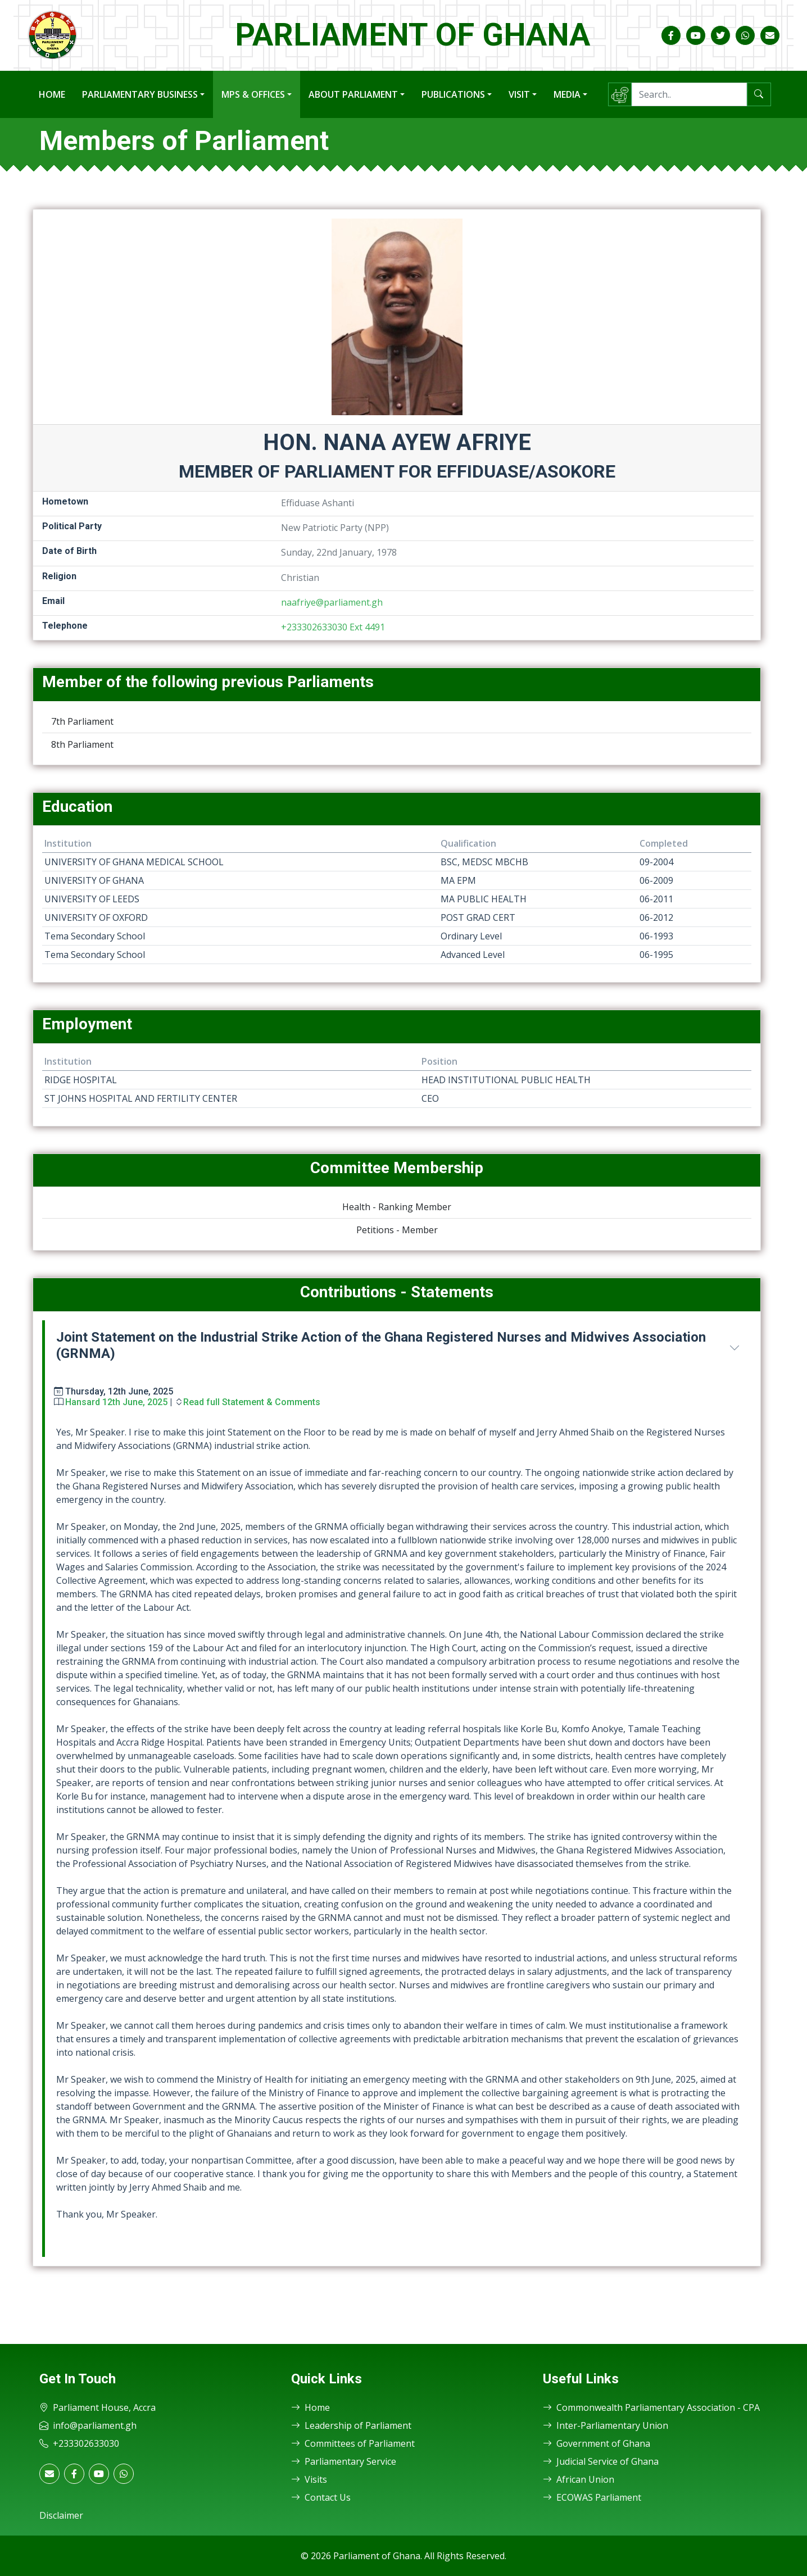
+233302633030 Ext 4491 (333, 627)
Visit (519, 94)
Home (52, 94)
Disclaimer (61, 2515)
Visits (309, 2479)
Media (567, 94)
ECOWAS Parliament (592, 2497)
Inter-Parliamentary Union (605, 2425)
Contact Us (321, 2497)
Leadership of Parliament (351, 2425)
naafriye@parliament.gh (332, 602)
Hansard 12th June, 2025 (116, 1402)
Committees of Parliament (353, 2443)
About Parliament (353, 94)
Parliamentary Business (140, 94)
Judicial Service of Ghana (601, 2461)
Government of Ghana (596, 2443)
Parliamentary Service (343, 2461)
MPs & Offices (253, 94)
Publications (453, 94)
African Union (578, 2479)
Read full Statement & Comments (251, 1402)
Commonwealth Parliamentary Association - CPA (651, 2407)
